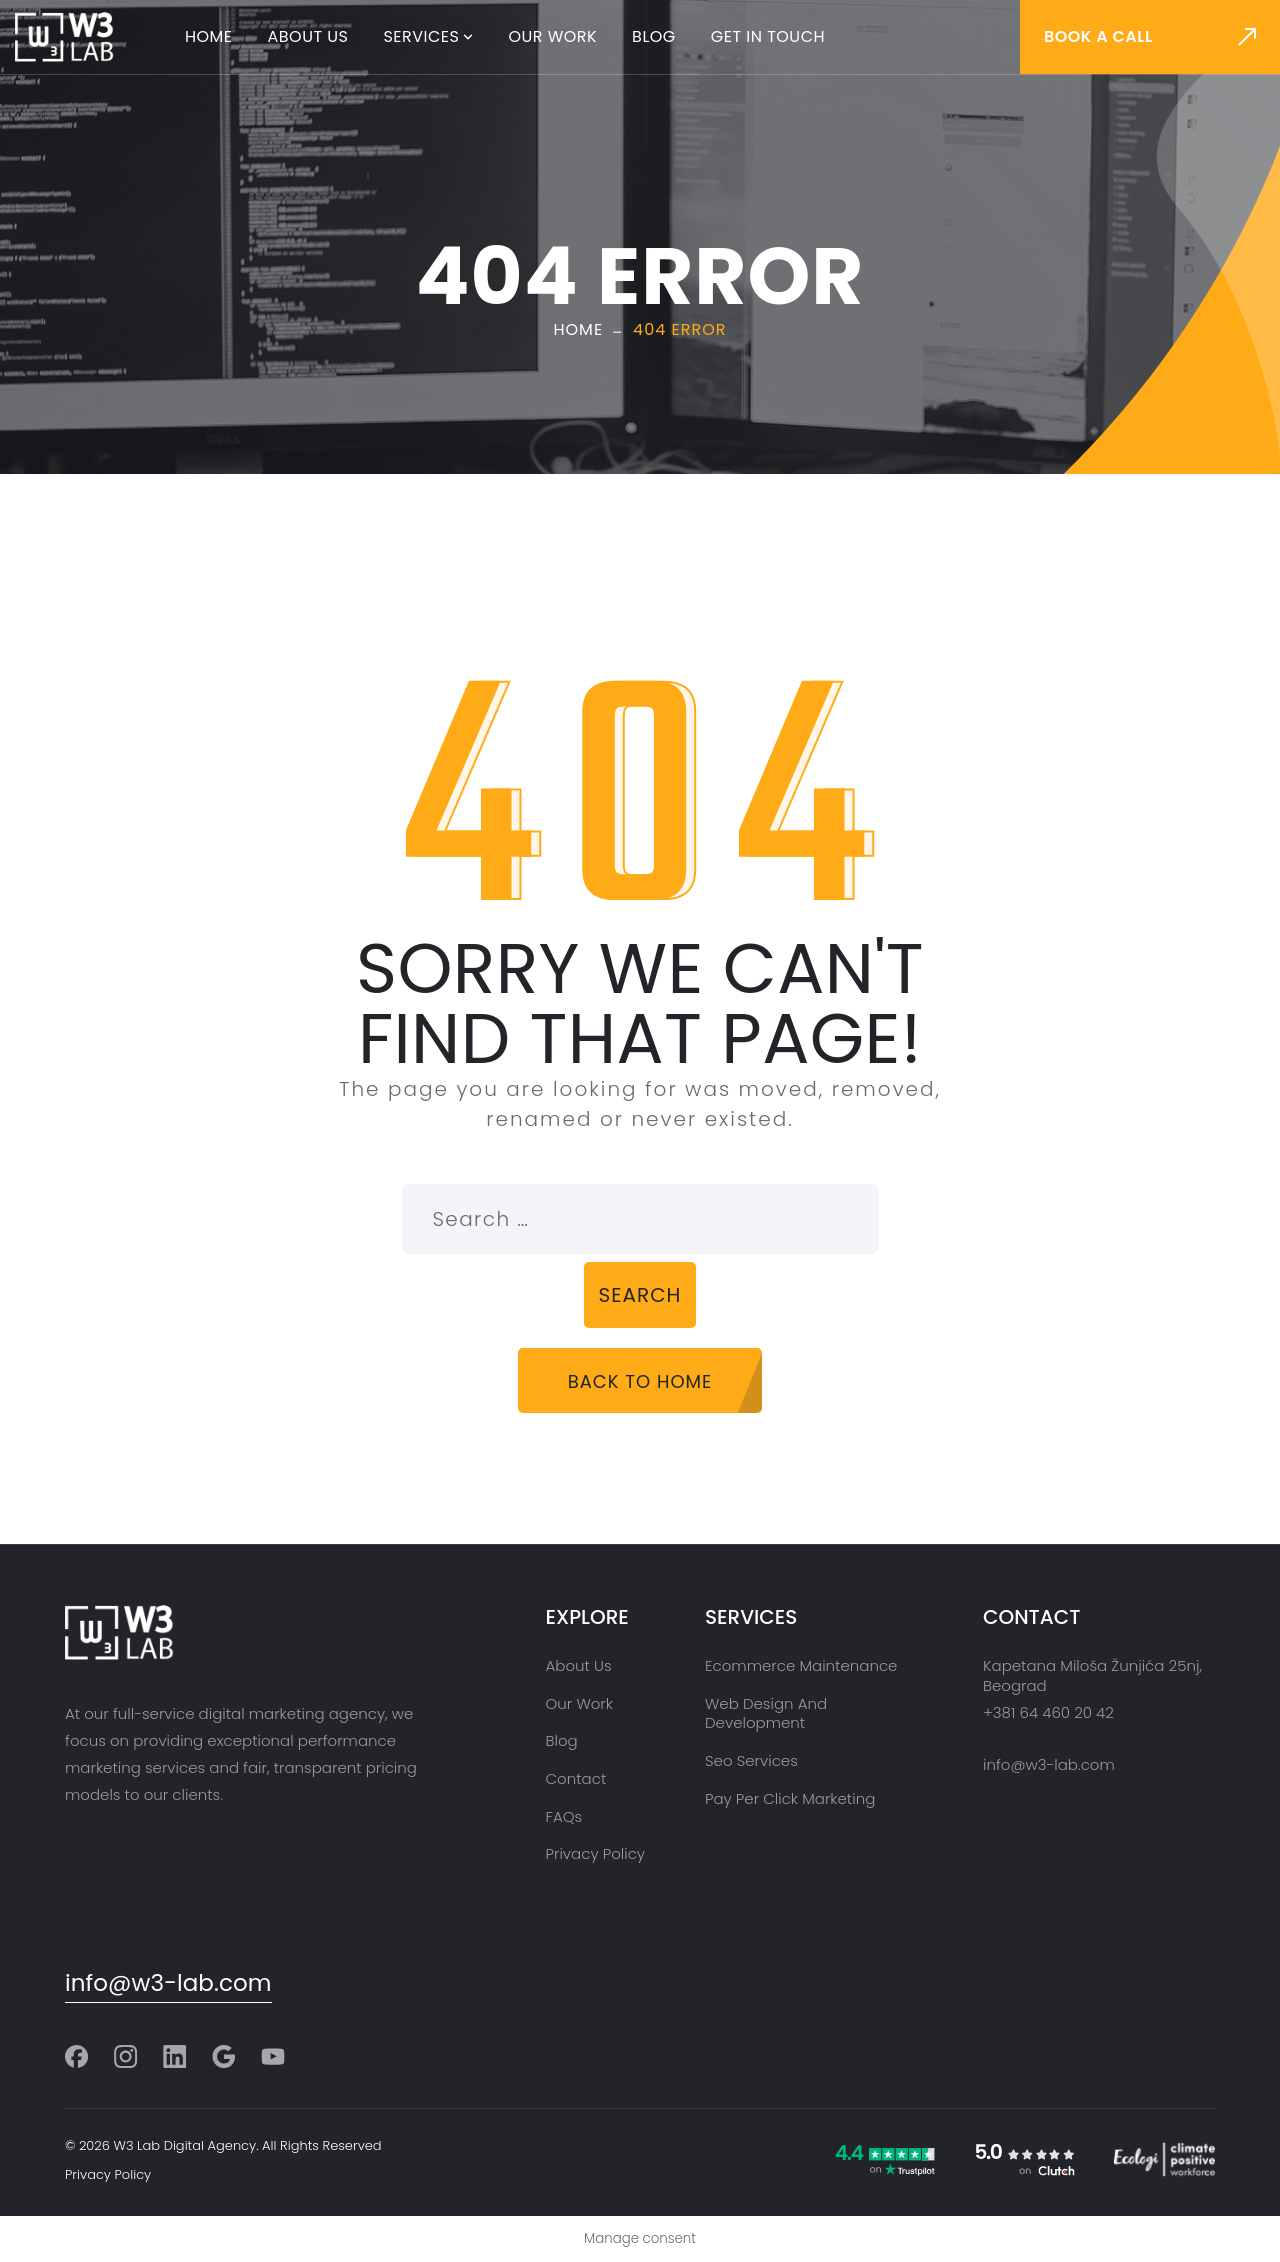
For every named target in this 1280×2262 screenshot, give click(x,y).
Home (209, 36)
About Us (308, 36)
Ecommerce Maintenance (801, 1665)
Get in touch (768, 36)
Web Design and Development (766, 1713)
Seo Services (751, 1760)
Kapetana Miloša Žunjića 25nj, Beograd (1092, 1675)
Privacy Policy (595, 1853)
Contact (576, 1778)
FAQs (564, 1816)
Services (422, 36)
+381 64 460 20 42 (1048, 1712)
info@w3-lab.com (168, 1983)
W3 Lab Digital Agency (185, 2145)
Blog (654, 36)
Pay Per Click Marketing (790, 1798)
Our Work (552, 36)
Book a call (1098, 36)
